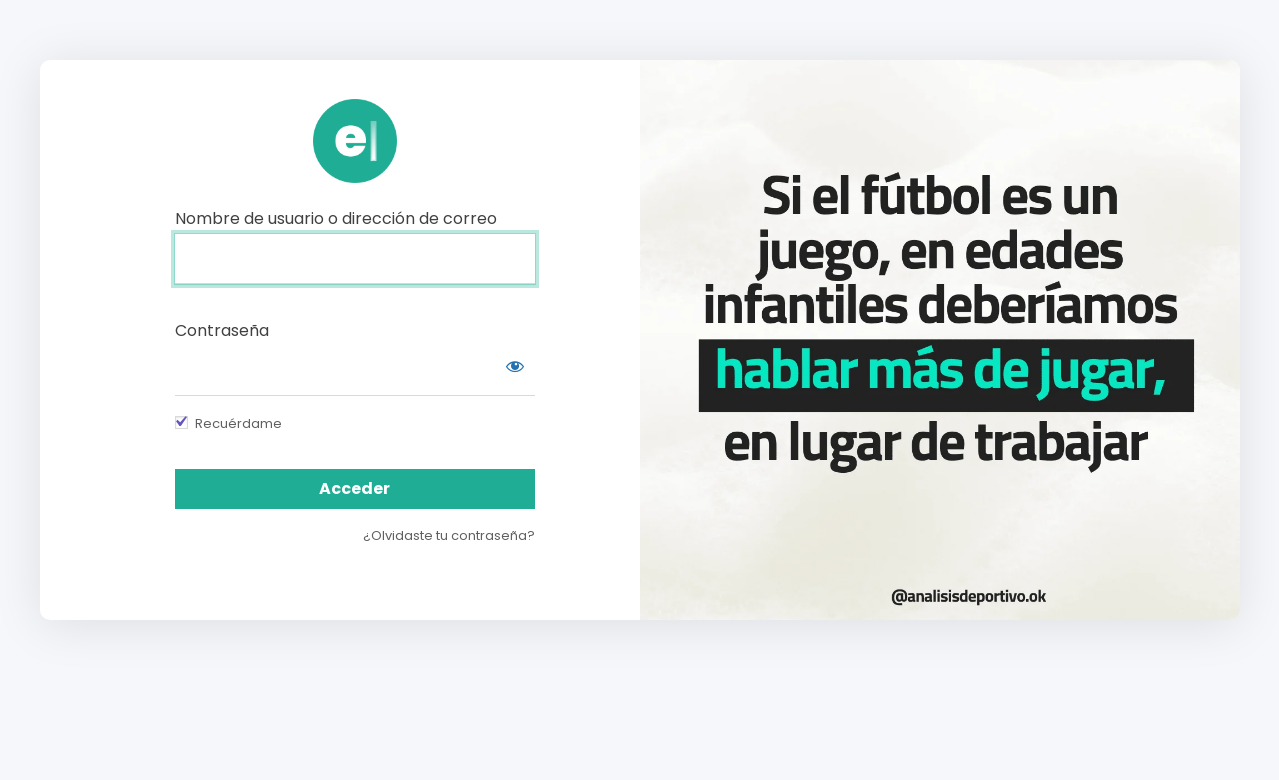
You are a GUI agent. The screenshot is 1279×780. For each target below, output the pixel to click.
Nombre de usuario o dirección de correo (336, 218)
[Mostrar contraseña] (515, 366)
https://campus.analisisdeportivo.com (355, 141)
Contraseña (222, 330)
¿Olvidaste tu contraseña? (449, 535)
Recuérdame (238, 423)
